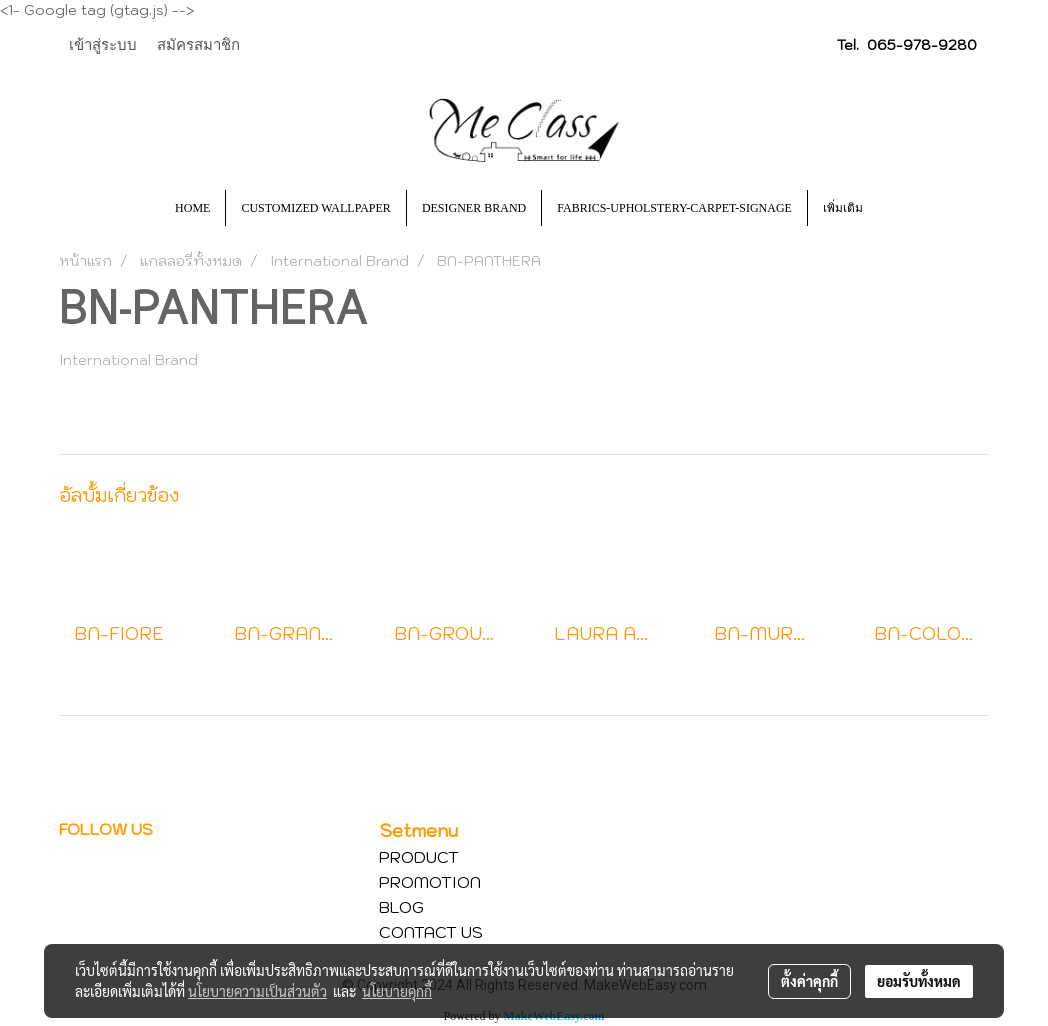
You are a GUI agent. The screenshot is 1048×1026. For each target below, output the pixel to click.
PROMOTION (430, 882)
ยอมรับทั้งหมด (919, 981)
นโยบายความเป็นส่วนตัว (257, 991)
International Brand (128, 360)
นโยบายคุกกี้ (397, 991)
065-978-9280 (922, 45)
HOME (192, 208)
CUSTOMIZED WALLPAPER (315, 208)
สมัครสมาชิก (198, 45)
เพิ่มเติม (843, 208)
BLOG (401, 907)
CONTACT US (431, 932)
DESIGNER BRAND (474, 208)
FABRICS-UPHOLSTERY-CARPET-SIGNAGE (674, 208)
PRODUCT (419, 857)
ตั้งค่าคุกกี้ (809, 981)
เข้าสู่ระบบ (103, 45)
